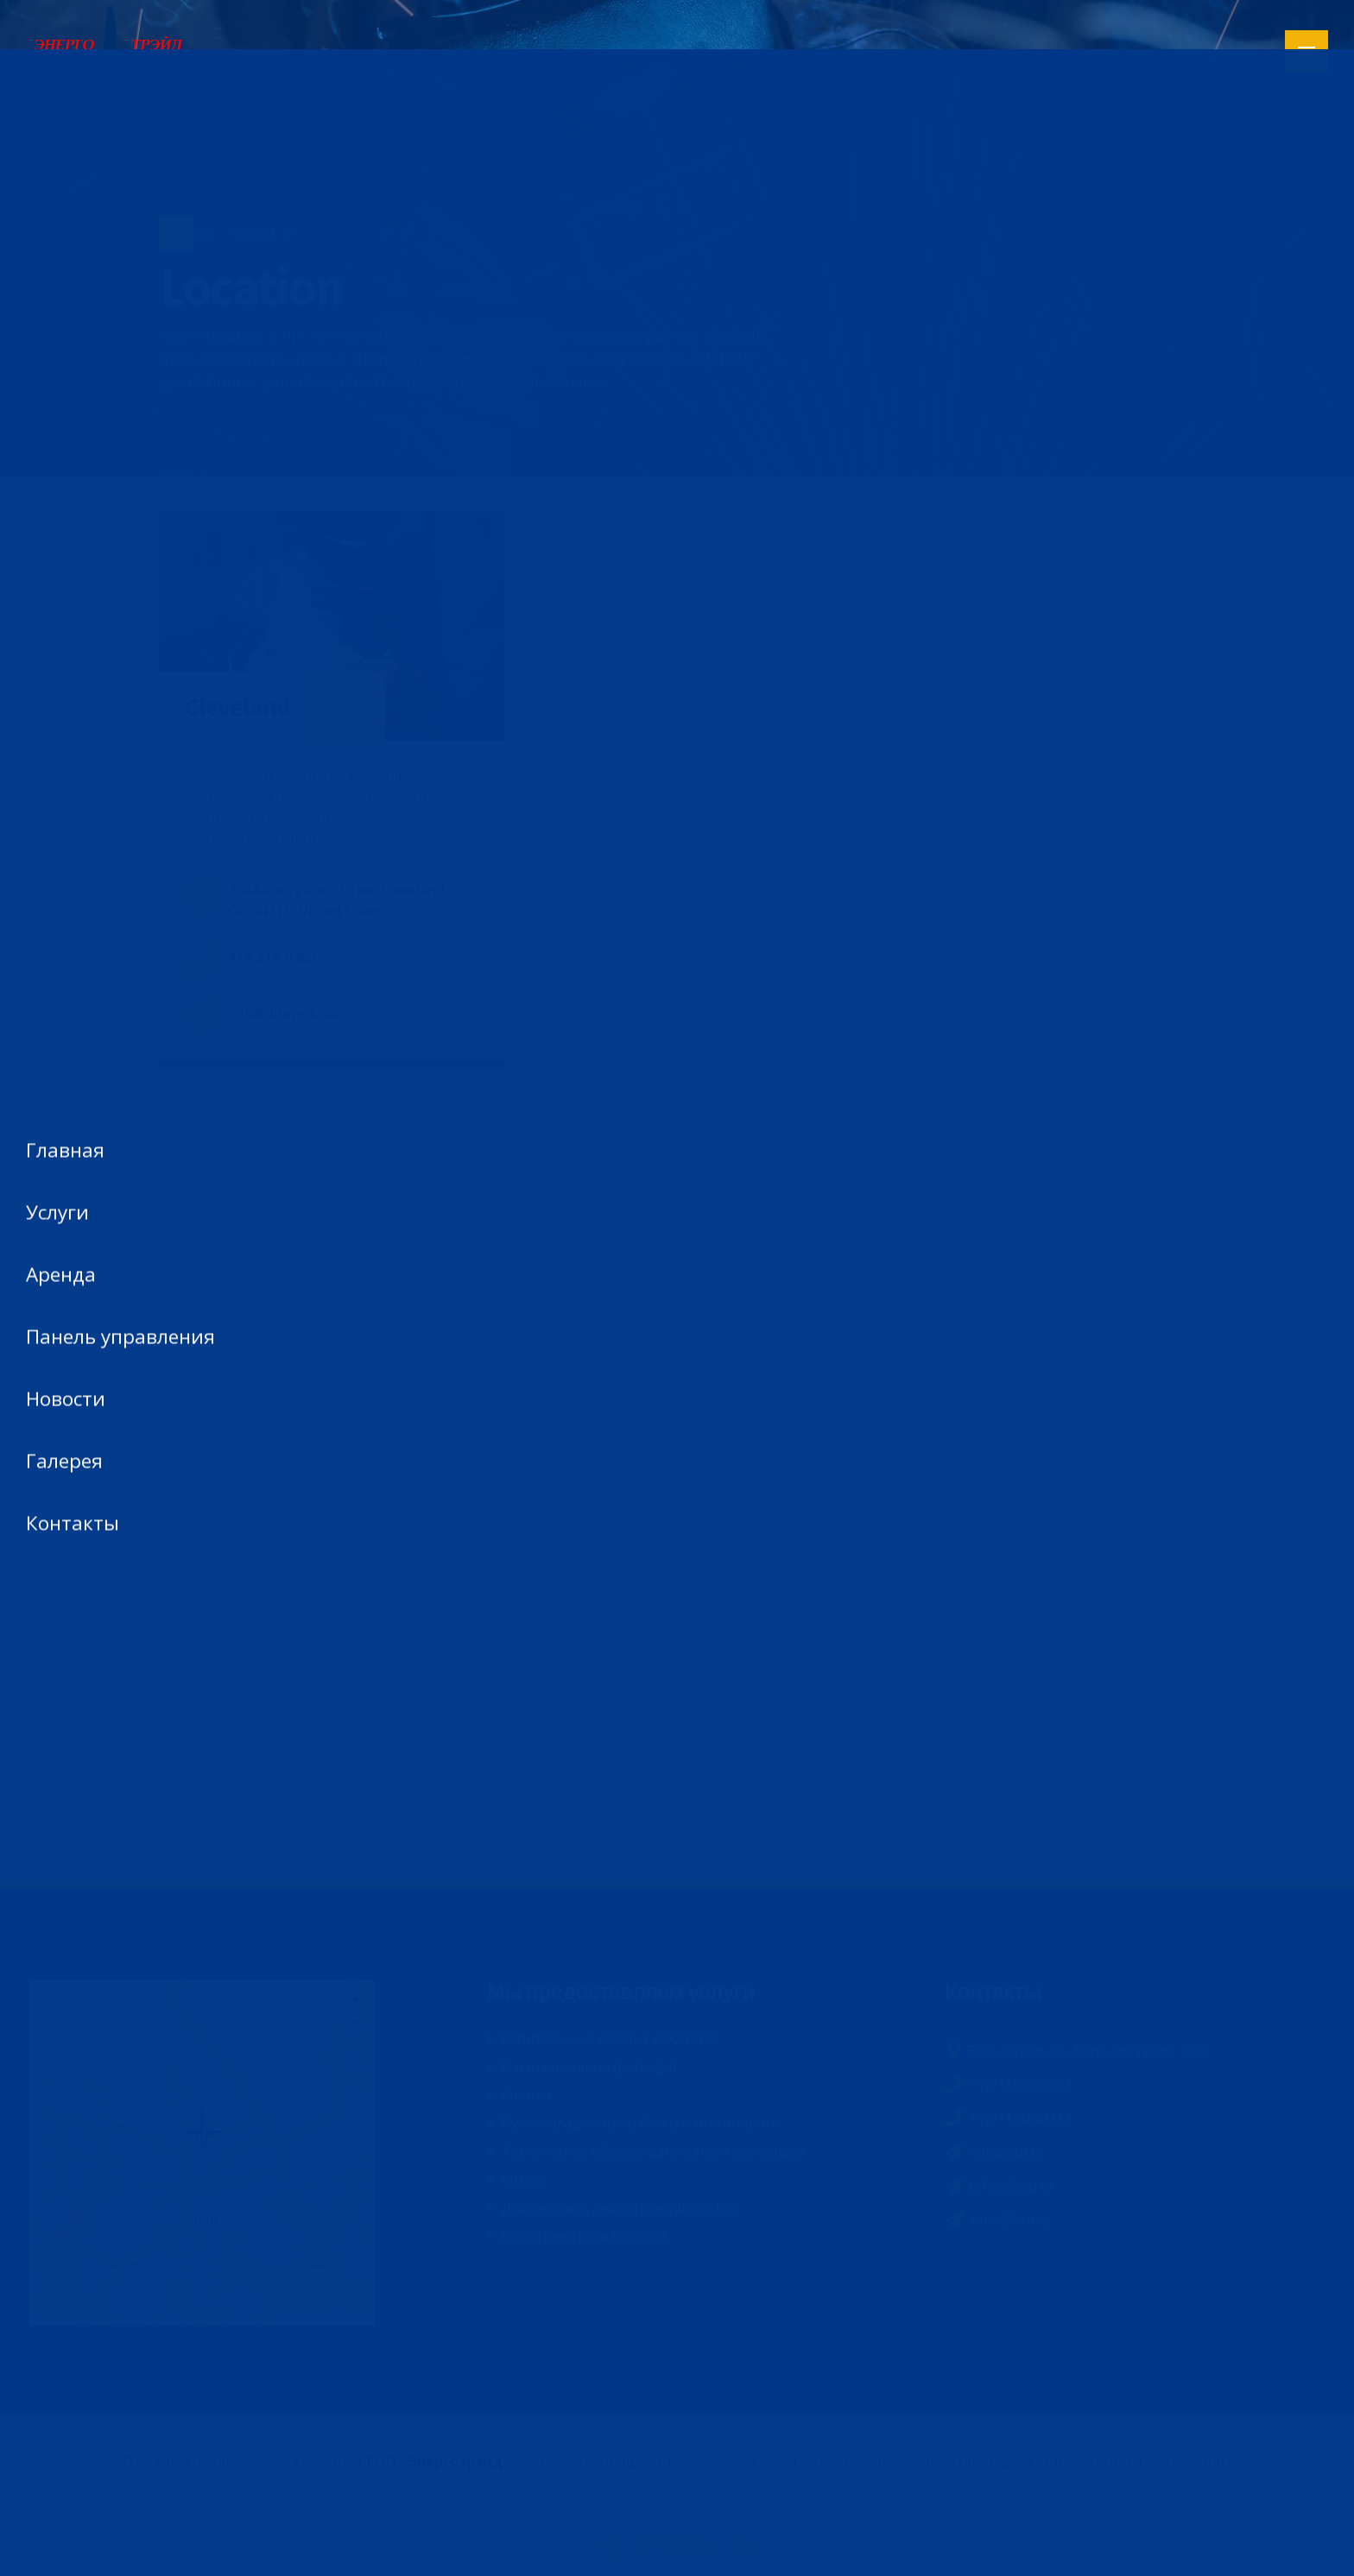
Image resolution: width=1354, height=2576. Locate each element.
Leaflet (288, 2318)
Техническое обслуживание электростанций (653, 2151)
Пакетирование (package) (588, 2066)
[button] (776, 780)
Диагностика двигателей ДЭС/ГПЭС (622, 2208)
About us (265, 232)
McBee (523, 2179)
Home (194, 232)
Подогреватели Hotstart (584, 2235)
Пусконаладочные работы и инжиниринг (640, 2122)
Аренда (526, 2094)
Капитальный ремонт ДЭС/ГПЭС (611, 2038)
